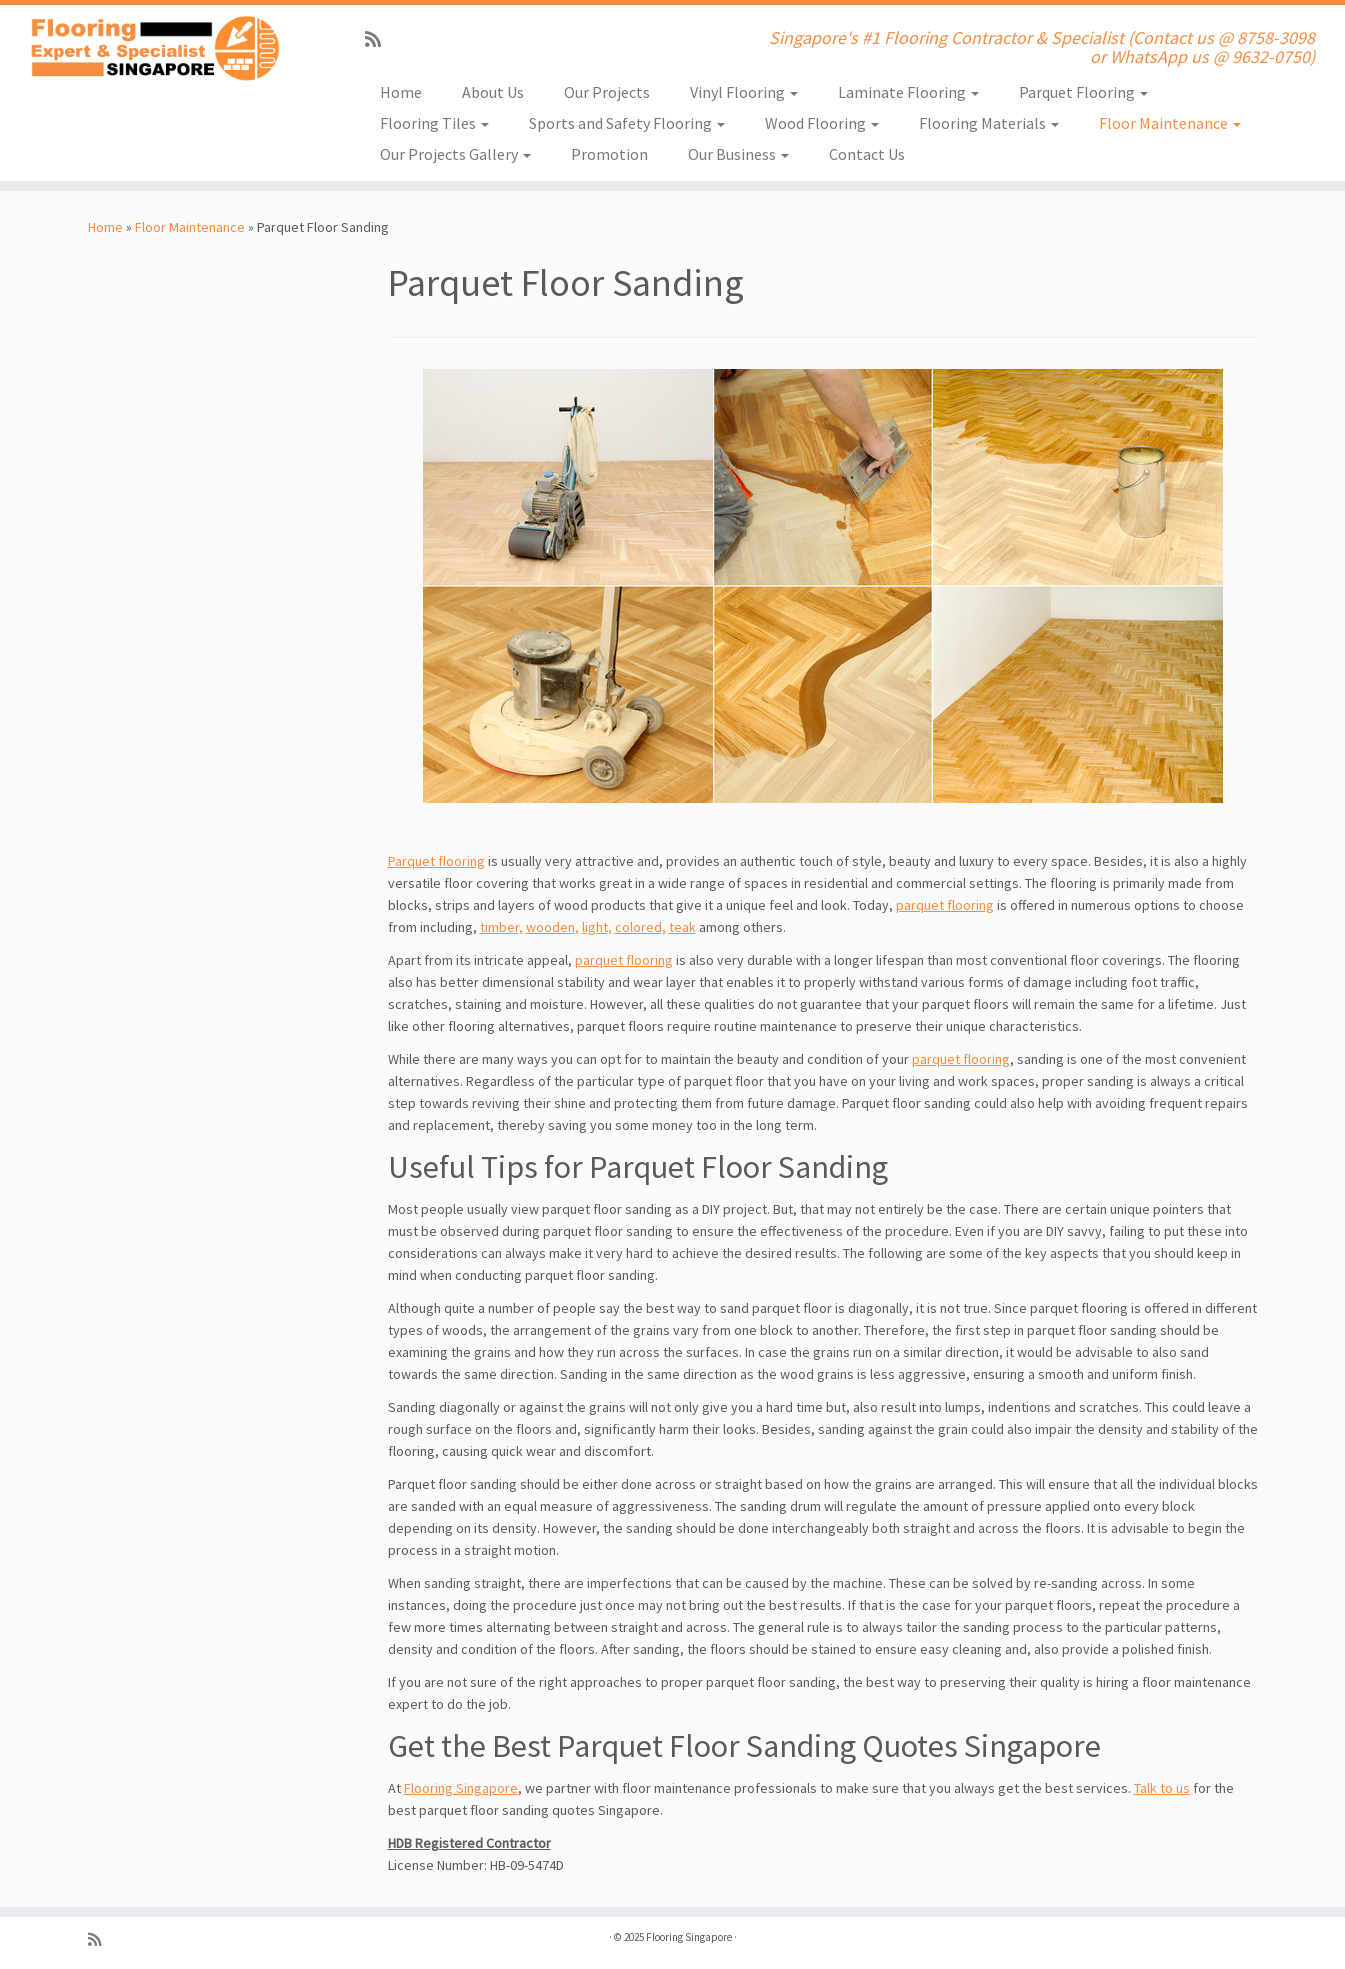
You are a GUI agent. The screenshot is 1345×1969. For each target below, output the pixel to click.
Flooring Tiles (434, 123)
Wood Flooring (822, 123)
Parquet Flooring (1083, 92)
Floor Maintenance (1170, 123)
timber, (501, 927)
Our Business (738, 154)
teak (682, 927)
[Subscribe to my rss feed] (379, 39)
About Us (493, 92)
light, (597, 927)
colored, (640, 927)
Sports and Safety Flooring (627, 123)
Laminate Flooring (908, 92)
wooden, (552, 927)
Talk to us (1162, 1788)
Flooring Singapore (461, 1788)
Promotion (609, 154)
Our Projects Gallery (455, 154)
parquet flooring (945, 905)
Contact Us (867, 154)
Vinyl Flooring (744, 92)
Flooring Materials (989, 123)
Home (401, 92)
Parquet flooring (436, 861)
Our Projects (607, 92)
